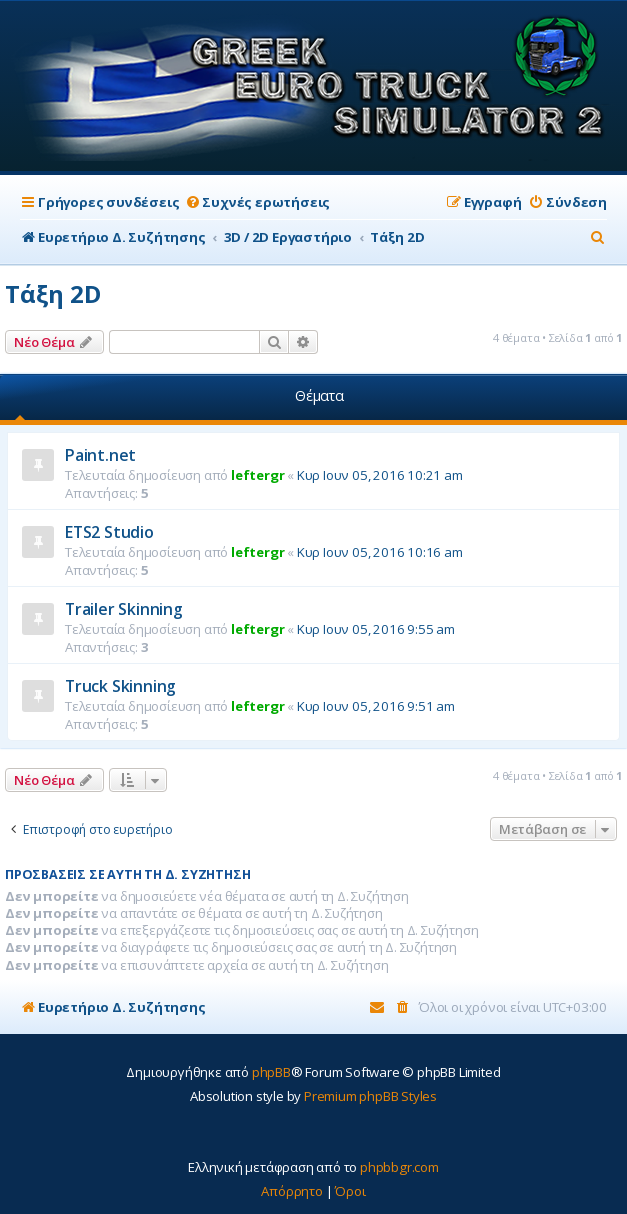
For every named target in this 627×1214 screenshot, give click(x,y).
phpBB (271, 1072)
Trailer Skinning (124, 609)
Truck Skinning (120, 686)
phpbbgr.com (399, 1167)
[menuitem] (257, 202)
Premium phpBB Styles (370, 1096)
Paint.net (100, 455)
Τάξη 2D (53, 293)
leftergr (257, 475)
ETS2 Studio (109, 532)
